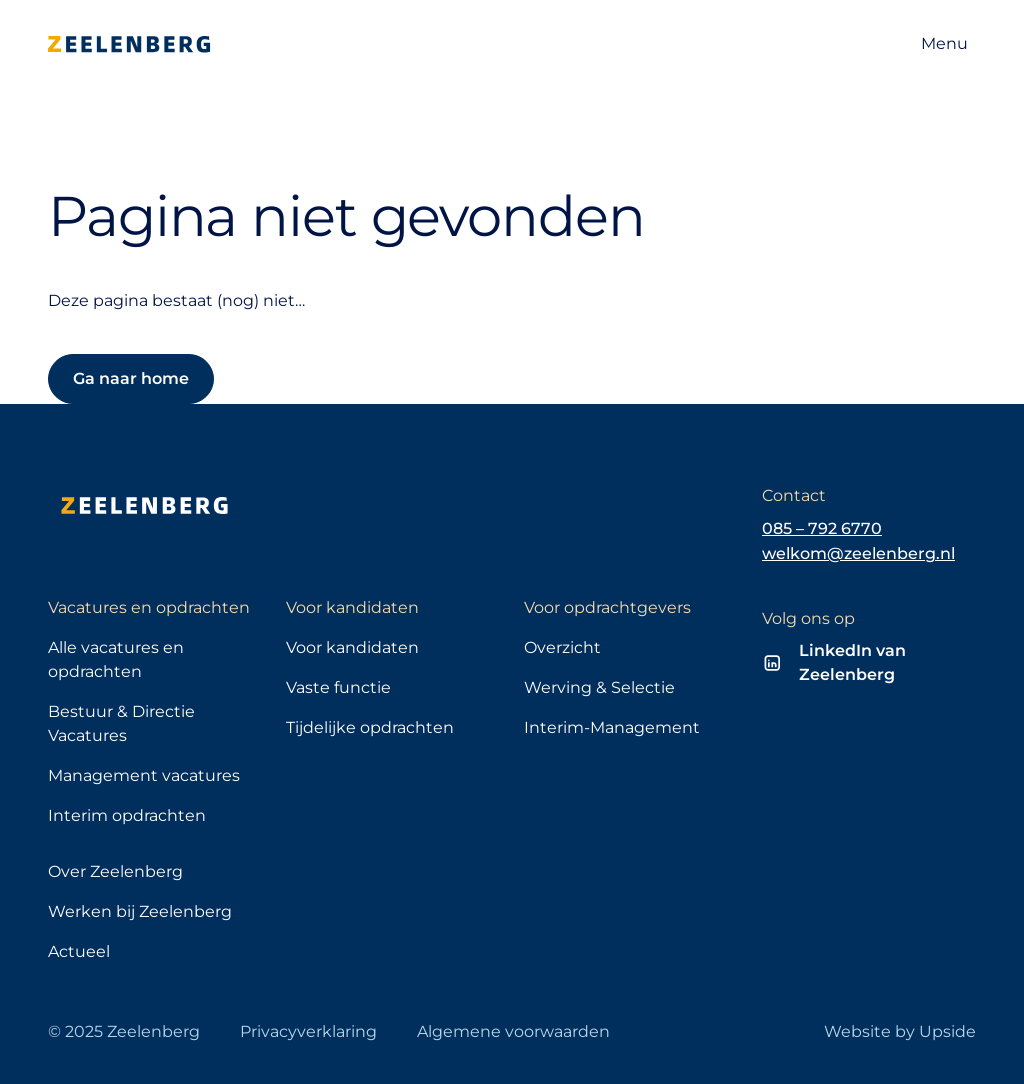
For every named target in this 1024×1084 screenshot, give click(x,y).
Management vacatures (144, 775)
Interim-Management (612, 727)
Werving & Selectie (599, 687)
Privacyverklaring (308, 1031)
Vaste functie (338, 687)
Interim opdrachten (127, 815)
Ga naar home (131, 378)
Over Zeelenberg (115, 871)
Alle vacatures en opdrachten (116, 659)
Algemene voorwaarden (513, 1031)
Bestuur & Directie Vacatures (121, 723)
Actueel (79, 951)
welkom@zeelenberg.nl (858, 553)
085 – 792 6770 (822, 528)
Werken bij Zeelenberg (140, 911)
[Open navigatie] (944, 44)
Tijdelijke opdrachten (370, 727)
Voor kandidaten (352, 647)
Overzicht (562, 647)
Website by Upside (900, 1031)
